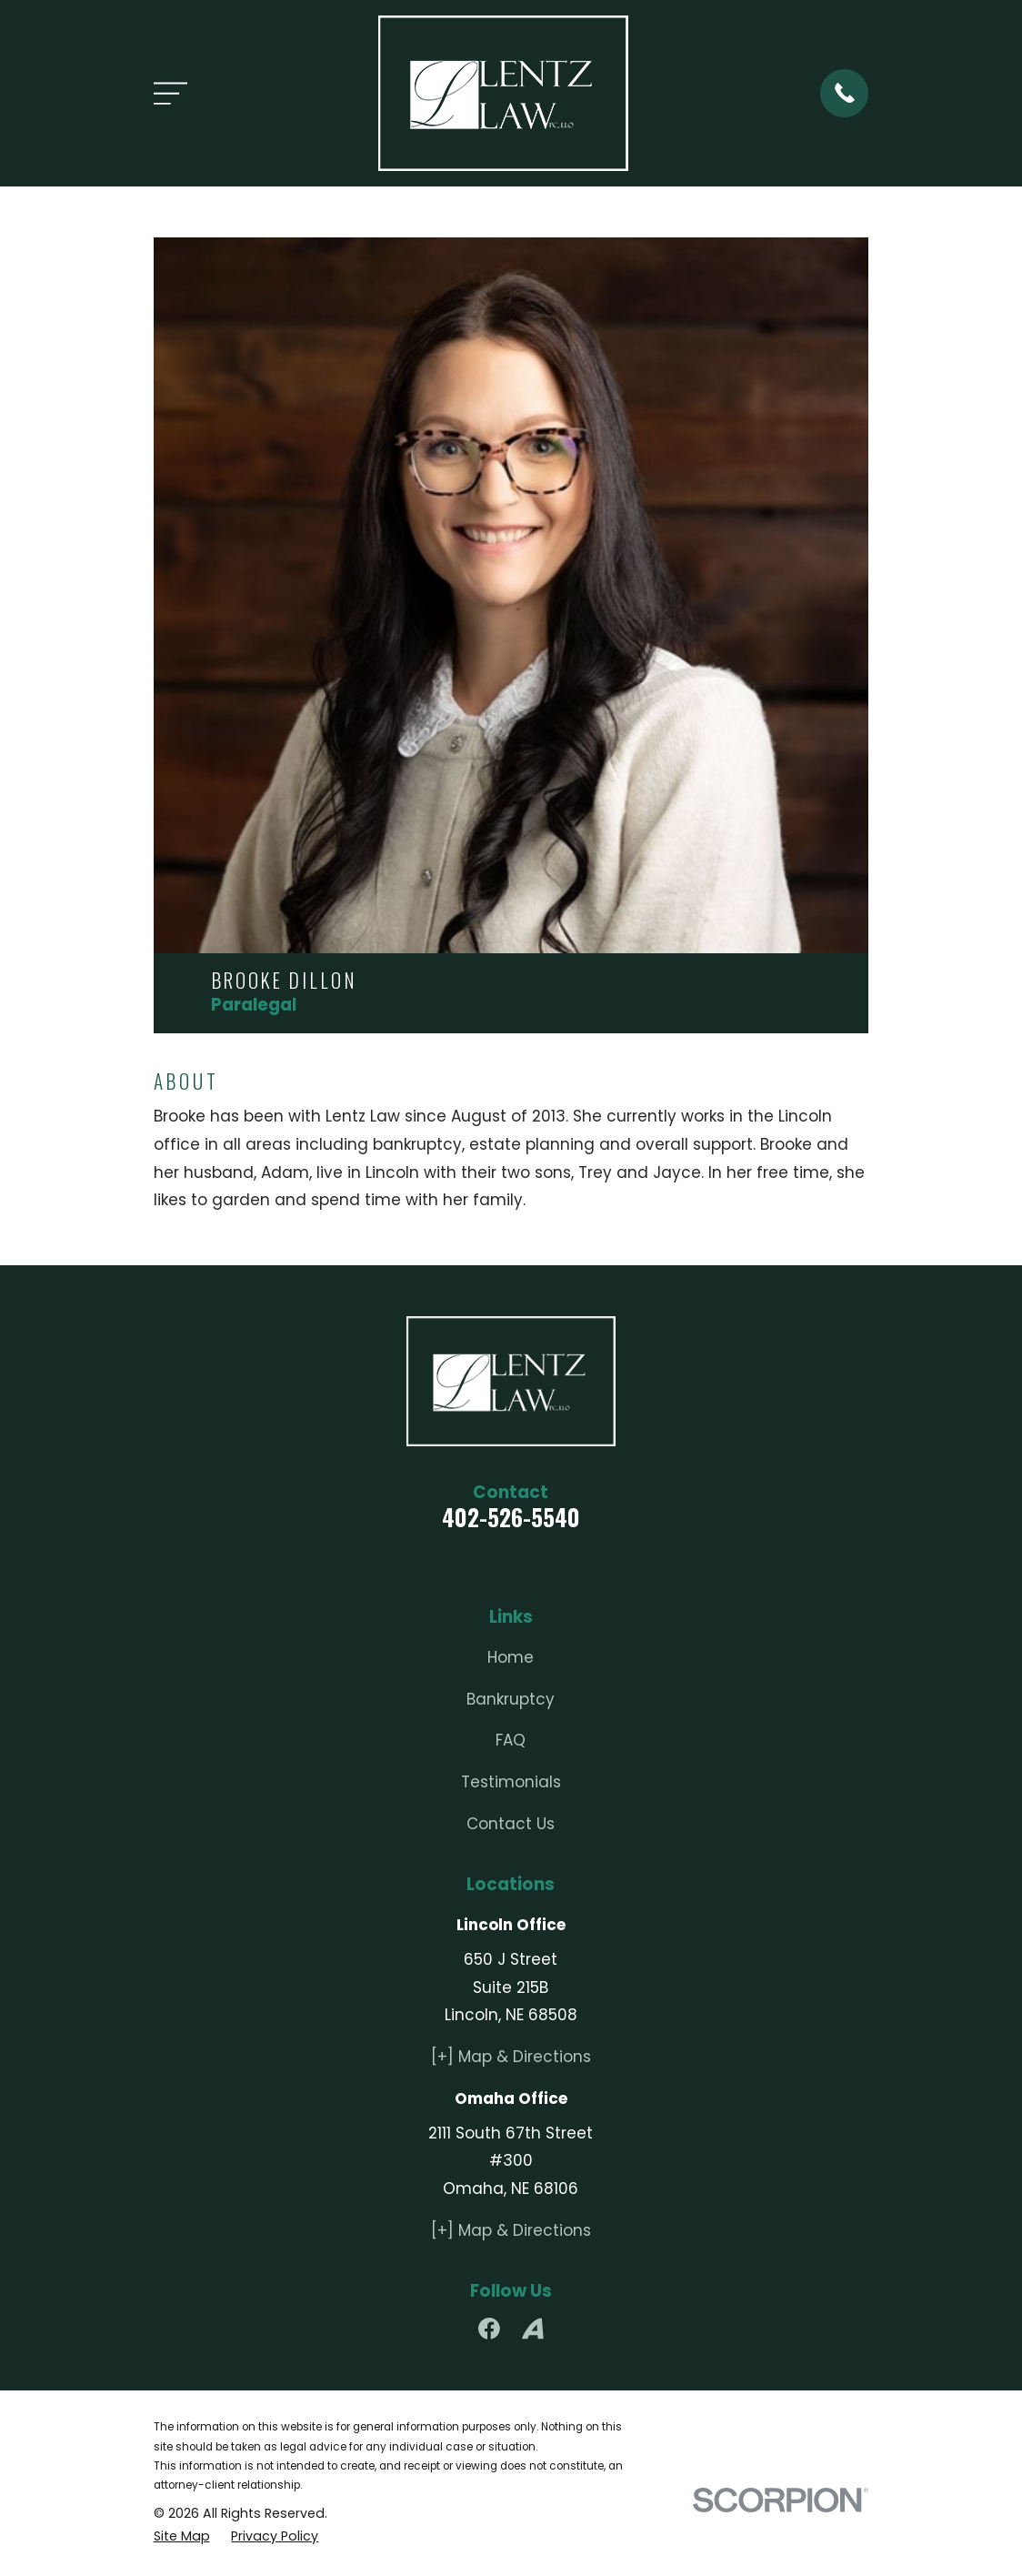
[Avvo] (533, 2329)
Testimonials (511, 1782)
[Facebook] (489, 2329)
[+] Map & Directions (511, 2057)
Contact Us (510, 1824)
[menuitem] (182, 2537)
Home (510, 1657)
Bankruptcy (510, 1699)
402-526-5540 (511, 1517)
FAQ (511, 1740)
